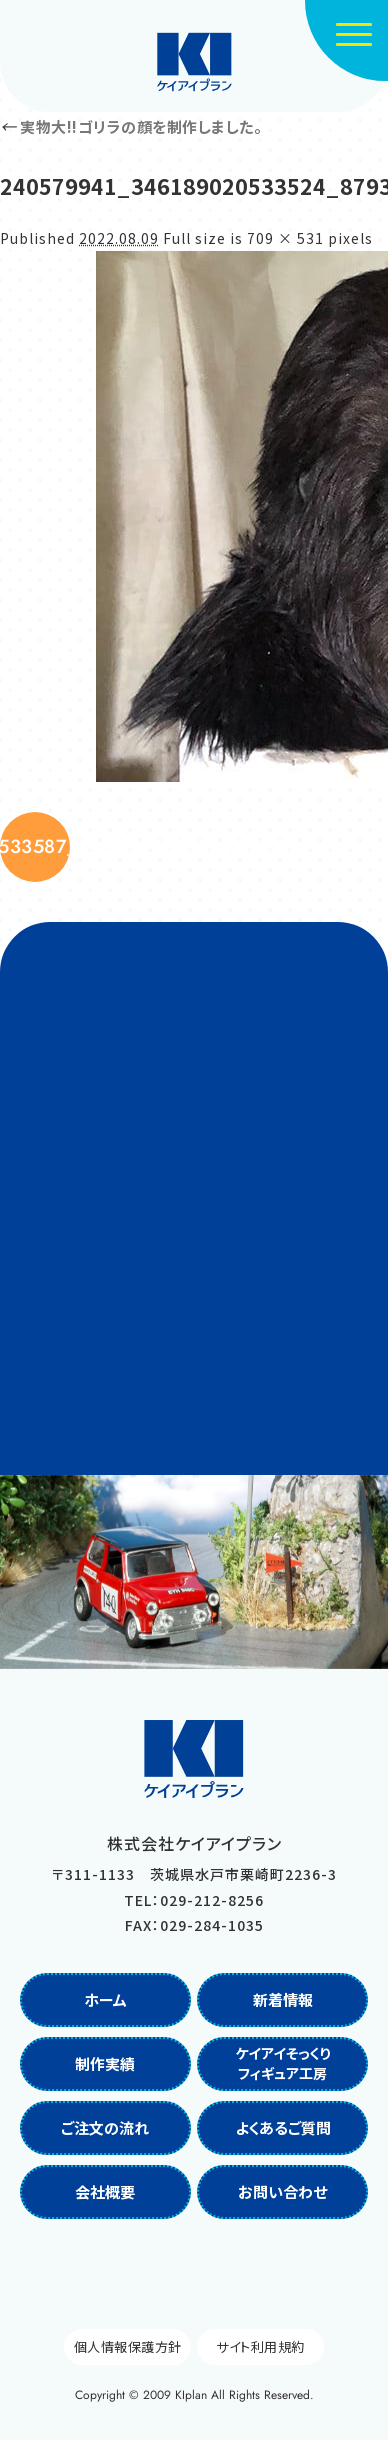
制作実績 (105, 2063)
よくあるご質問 (283, 2127)
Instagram (217, 2274)
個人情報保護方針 (128, 2346)
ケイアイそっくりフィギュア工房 (282, 2063)
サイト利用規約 (260, 2346)
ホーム (105, 1999)
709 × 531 (285, 238)
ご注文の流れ (105, 2127)
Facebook (172, 2274)
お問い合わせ (282, 2191)
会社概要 (105, 2191)
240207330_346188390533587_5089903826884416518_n (35, 846)
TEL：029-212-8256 (194, 1900)
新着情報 (283, 1999)
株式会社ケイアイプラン (194, 62)
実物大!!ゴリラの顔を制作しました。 (131, 126)
